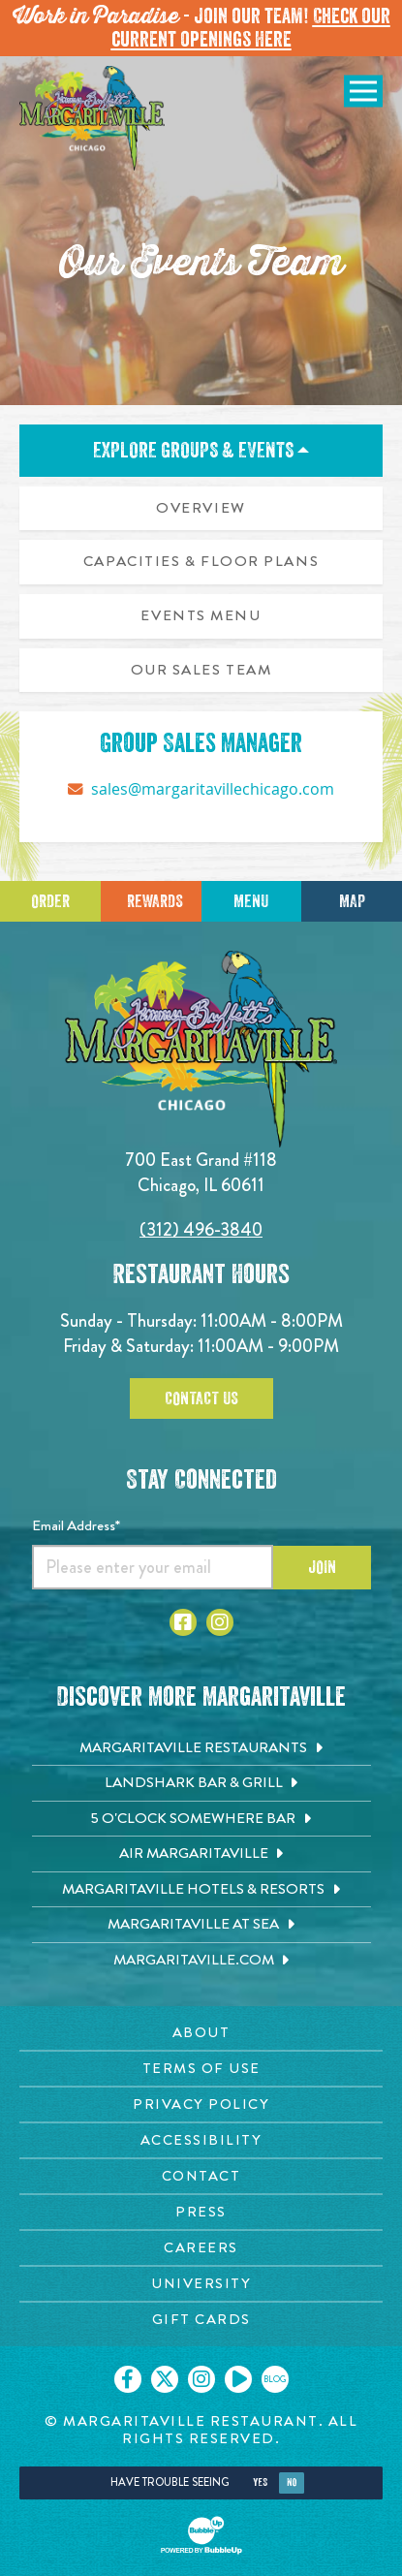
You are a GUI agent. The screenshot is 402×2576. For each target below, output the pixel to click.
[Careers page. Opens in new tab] (201, 2248)
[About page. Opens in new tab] (201, 2033)
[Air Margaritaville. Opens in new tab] (201, 1854)
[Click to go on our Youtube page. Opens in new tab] (238, 2379)
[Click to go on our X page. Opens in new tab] (164, 2379)
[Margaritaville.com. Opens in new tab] (201, 1960)
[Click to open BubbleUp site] (201, 2535)
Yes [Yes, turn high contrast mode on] (260, 2482)
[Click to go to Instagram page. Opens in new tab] (219, 1622)
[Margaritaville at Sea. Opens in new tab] (201, 1924)
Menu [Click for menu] (250, 901)
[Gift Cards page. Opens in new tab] (201, 2320)
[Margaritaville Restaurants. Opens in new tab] (201, 1748)
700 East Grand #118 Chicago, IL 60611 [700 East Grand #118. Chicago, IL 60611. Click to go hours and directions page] (201, 1172)
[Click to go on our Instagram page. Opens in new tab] (201, 2379)
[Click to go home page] (92, 118)
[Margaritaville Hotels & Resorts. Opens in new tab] (201, 1889)
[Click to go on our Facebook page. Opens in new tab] (127, 2379)
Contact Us (201, 1398)
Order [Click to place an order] (50, 901)
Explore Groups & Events (201, 450)
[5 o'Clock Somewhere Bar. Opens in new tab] (201, 1819)
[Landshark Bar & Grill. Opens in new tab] (201, 1783)
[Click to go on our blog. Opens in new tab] (275, 2379)
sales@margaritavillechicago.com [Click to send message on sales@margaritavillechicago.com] (212, 789)
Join (322, 1567)
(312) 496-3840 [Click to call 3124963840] (201, 1229)
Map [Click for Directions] (352, 901)
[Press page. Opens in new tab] (201, 2212)
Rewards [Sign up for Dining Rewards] (155, 901)
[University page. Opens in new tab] (201, 2284)
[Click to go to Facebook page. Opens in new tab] (183, 1622)
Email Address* (76, 1525)
